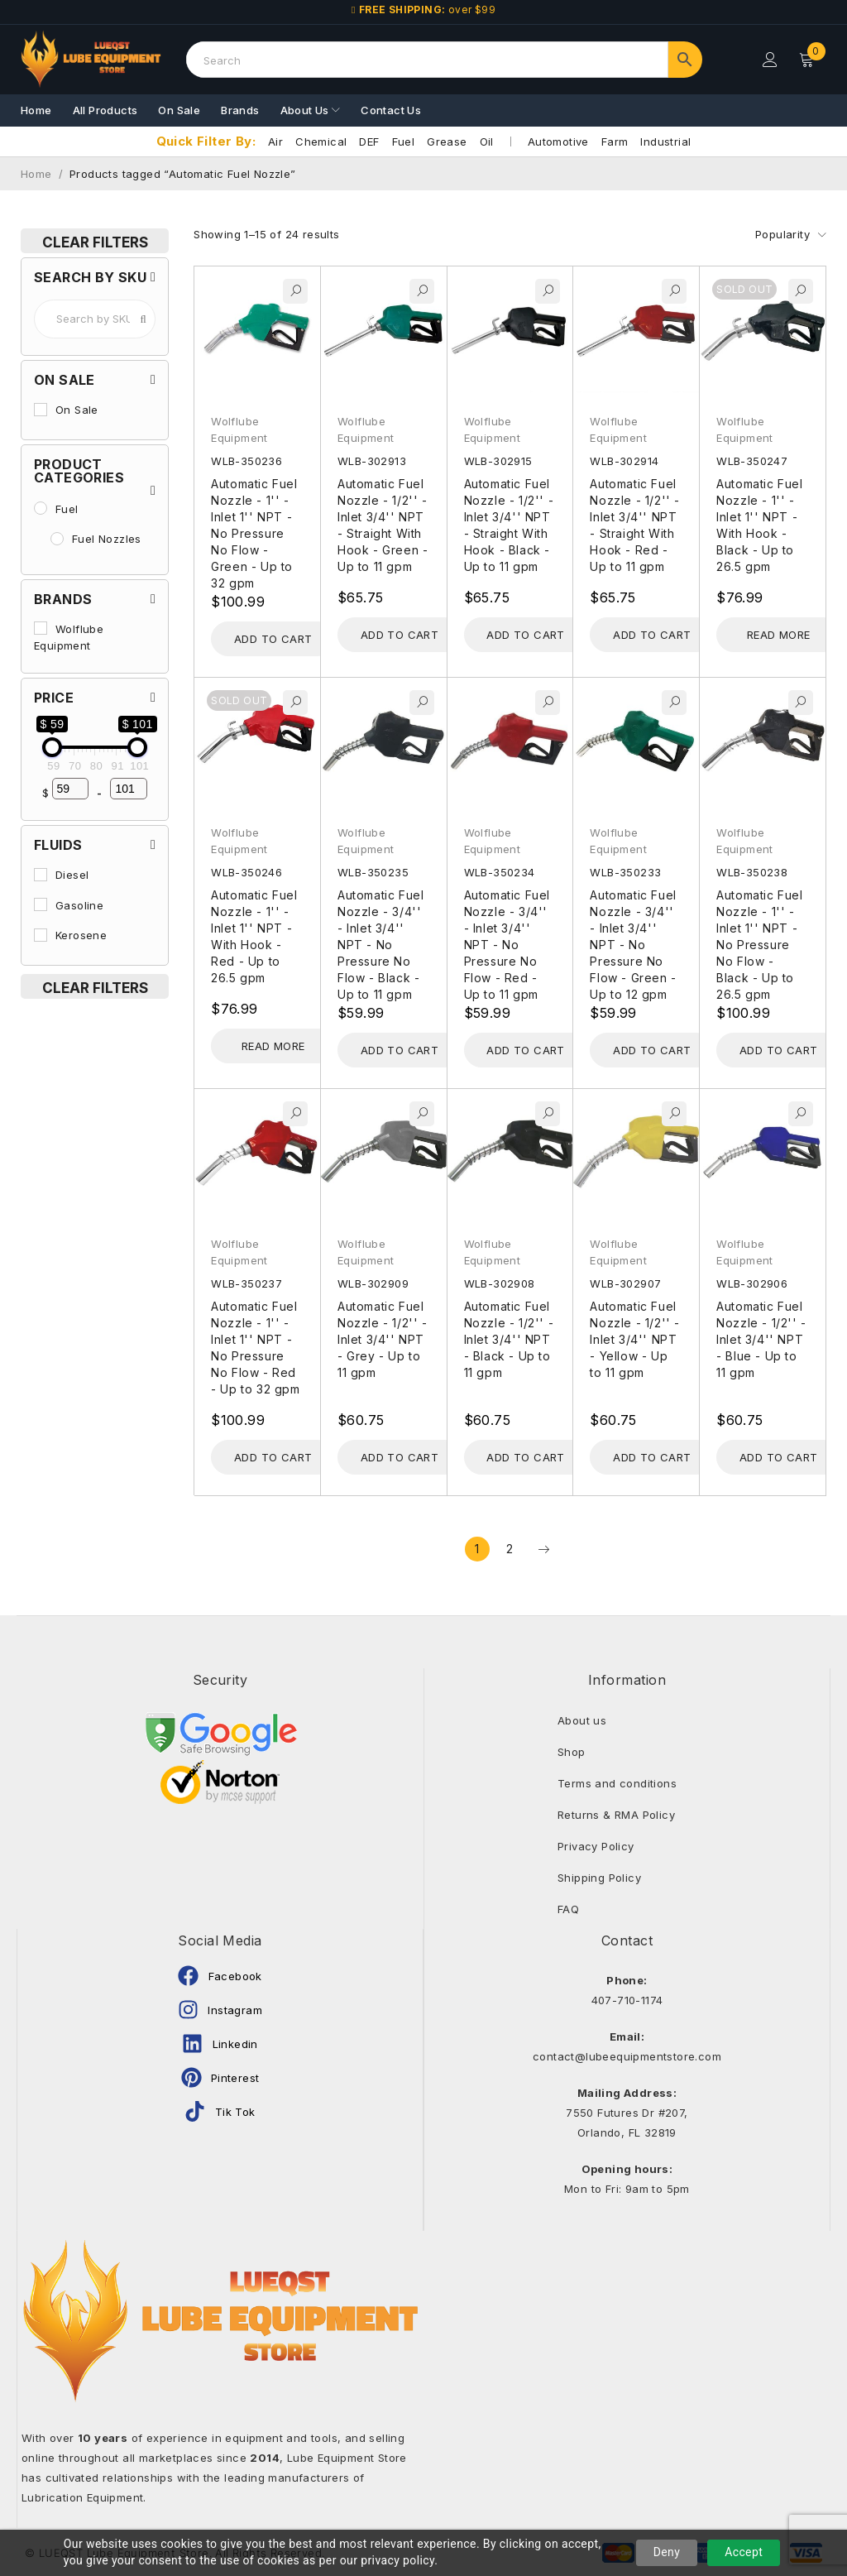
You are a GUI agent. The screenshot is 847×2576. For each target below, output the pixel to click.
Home (36, 173)
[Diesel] (40, 874)
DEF (369, 141)
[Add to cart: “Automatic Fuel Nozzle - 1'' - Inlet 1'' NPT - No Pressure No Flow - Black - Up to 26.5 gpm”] (778, 1050)
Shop (571, 1751)
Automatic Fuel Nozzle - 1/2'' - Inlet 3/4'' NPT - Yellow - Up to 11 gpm (635, 1339)
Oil (487, 141)
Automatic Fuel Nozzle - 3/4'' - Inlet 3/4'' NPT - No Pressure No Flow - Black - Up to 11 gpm (380, 944)
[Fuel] (40, 508)
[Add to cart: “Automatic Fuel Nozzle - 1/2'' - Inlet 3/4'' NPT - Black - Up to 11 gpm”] (526, 1457)
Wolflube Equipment (239, 429)
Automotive (558, 141)
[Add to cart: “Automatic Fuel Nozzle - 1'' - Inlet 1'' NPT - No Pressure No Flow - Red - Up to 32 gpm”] (273, 1457)
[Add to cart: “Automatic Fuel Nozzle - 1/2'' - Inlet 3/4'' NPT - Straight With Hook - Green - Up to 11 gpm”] (399, 634)
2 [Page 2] (509, 1549)
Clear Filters (95, 242)
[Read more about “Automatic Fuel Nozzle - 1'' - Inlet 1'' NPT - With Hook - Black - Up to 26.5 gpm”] (778, 634)
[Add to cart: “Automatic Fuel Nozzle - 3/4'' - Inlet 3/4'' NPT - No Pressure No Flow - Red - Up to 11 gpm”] (526, 1050)
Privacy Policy (595, 1846)
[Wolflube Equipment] (40, 628)
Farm (615, 141)
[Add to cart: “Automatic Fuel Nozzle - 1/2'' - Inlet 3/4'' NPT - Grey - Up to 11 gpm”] (399, 1457)
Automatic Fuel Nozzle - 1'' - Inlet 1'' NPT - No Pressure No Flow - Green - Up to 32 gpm (254, 533)
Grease (447, 141)
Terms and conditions (617, 1783)
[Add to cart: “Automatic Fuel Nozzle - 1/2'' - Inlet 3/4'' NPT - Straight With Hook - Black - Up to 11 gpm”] (526, 634)
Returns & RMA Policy (616, 1814)
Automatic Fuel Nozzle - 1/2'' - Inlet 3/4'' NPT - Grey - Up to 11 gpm (382, 1339)
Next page (543, 1549)
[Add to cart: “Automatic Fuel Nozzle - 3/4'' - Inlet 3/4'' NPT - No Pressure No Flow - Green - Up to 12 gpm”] (652, 1050)
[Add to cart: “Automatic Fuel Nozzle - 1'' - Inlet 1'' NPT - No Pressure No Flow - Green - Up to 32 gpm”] (273, 638)
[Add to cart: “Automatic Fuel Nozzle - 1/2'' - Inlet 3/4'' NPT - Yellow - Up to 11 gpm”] (652, 1457)
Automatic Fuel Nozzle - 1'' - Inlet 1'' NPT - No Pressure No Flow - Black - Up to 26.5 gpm (759, 944)
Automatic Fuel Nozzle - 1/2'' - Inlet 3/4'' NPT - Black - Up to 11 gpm (509, 1339)
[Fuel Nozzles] (57, 538)
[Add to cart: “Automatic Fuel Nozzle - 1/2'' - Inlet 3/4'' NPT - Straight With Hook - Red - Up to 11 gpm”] (652, 634)
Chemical (321, 141)
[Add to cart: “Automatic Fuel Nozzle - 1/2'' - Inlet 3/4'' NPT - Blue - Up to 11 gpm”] (778, 1457)
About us (581, 1720)
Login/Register (770, 59)
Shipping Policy (599, 1877)
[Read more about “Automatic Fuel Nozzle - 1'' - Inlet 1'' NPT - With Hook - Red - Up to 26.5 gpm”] (273, 1046)
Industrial (665, 141)
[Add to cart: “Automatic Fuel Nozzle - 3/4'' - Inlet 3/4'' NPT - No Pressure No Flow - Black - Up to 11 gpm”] (399, 1050)
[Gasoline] (40, 904)
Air (275, 141)
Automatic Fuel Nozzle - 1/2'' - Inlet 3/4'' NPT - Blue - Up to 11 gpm (761, 1339)
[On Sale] (40, 409)
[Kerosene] (40, 935)
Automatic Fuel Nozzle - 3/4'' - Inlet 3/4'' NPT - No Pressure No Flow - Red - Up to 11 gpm (507, 944)
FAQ (568, 1909)
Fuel (403, 141)
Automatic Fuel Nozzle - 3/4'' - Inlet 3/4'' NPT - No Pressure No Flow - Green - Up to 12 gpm (633, 944)
